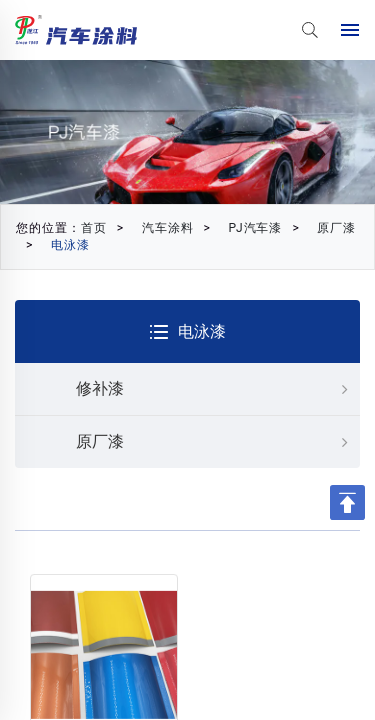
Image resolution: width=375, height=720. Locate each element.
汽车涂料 (168, 228)
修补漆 (218, 388)
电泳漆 (70, 245)
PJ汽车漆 (256, 228)
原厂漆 (336, 228)
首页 (94, 228)
